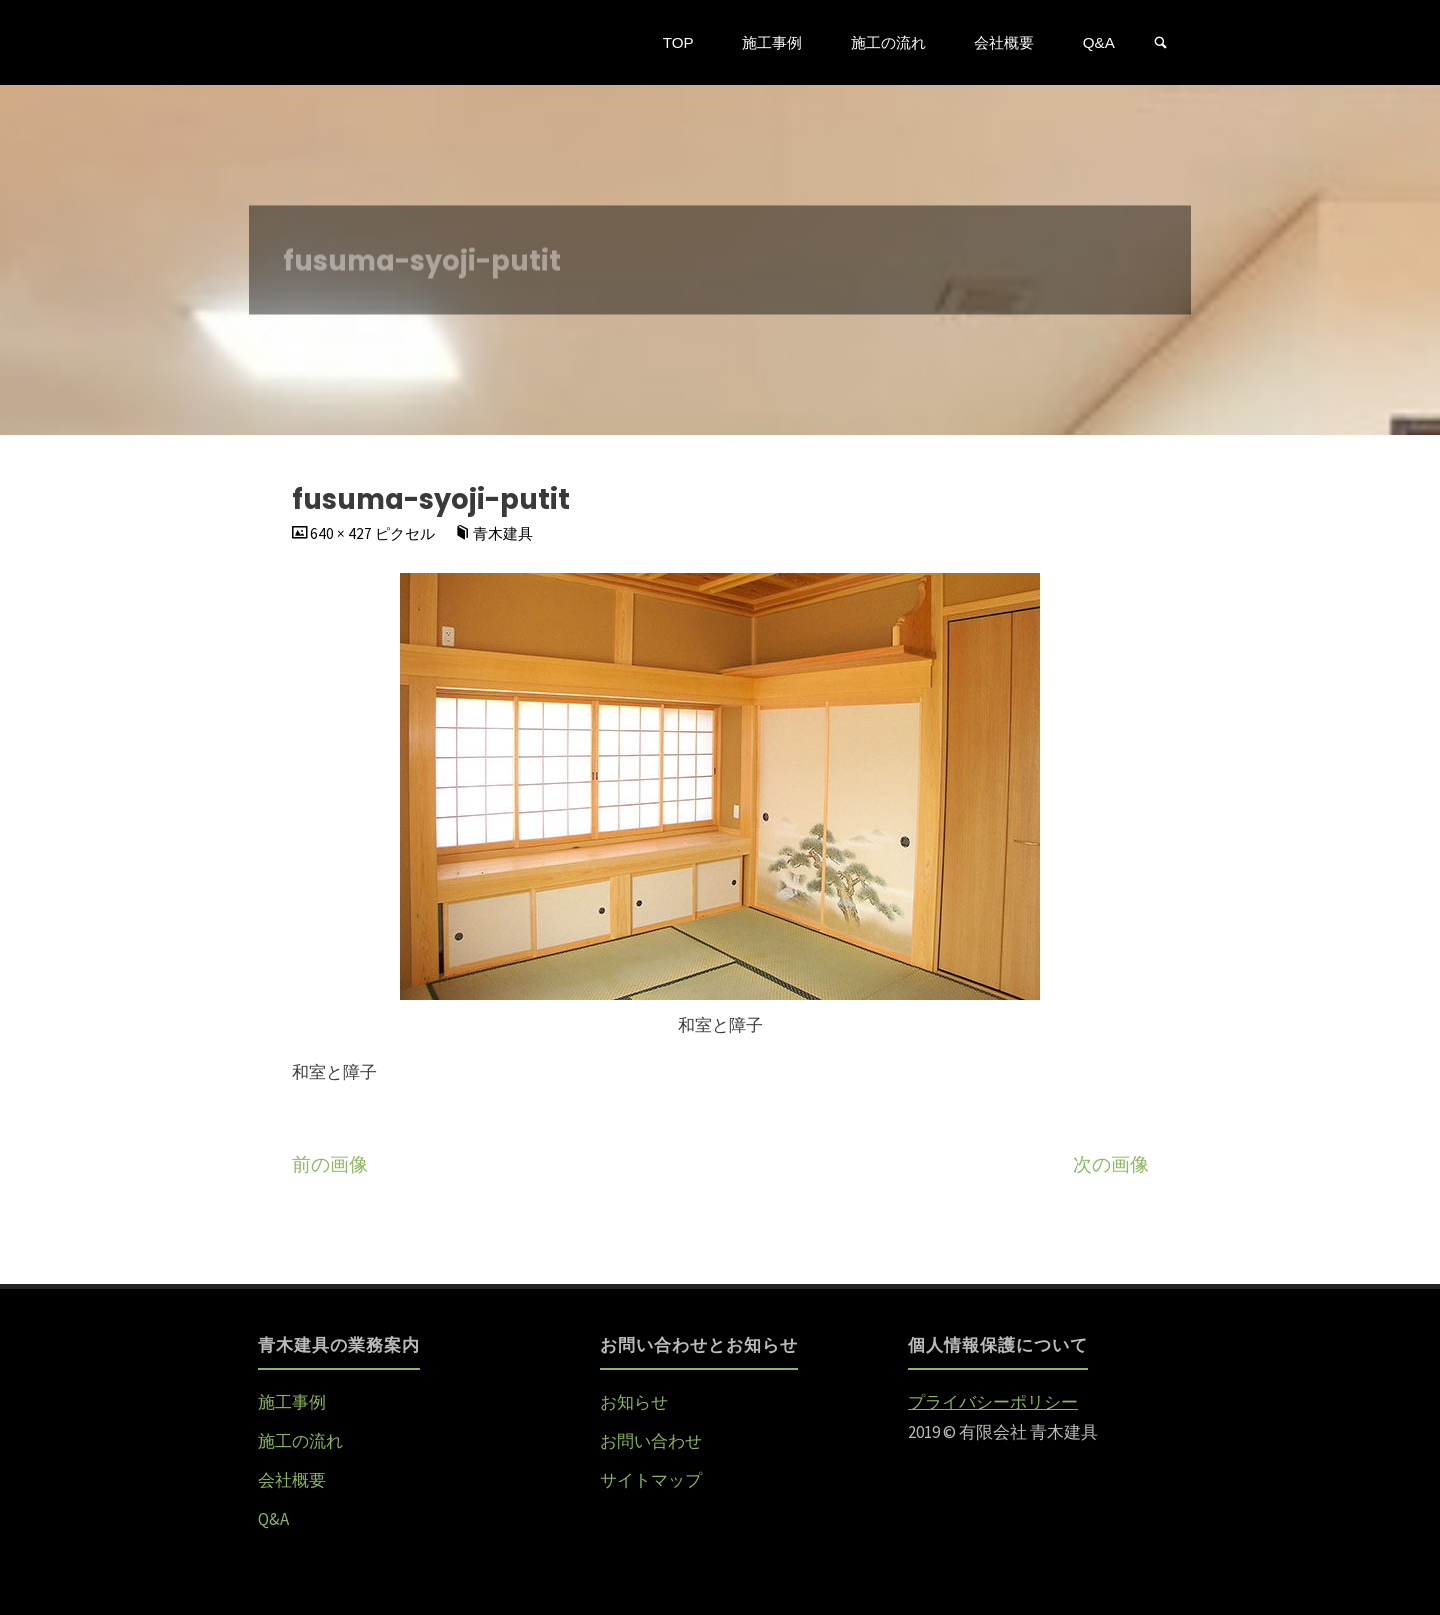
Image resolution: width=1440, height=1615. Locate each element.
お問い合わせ (651, 1441)
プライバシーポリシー (993, 1402)
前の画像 (330, 1164)
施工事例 (292, 1402)
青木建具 (503, 533)
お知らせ (634, 1402)
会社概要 (292, 1480)
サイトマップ (651, 1480)
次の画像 (1111, 1164)
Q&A (273, 1519)
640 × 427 (342, 533)
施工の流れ (300, 1441)
